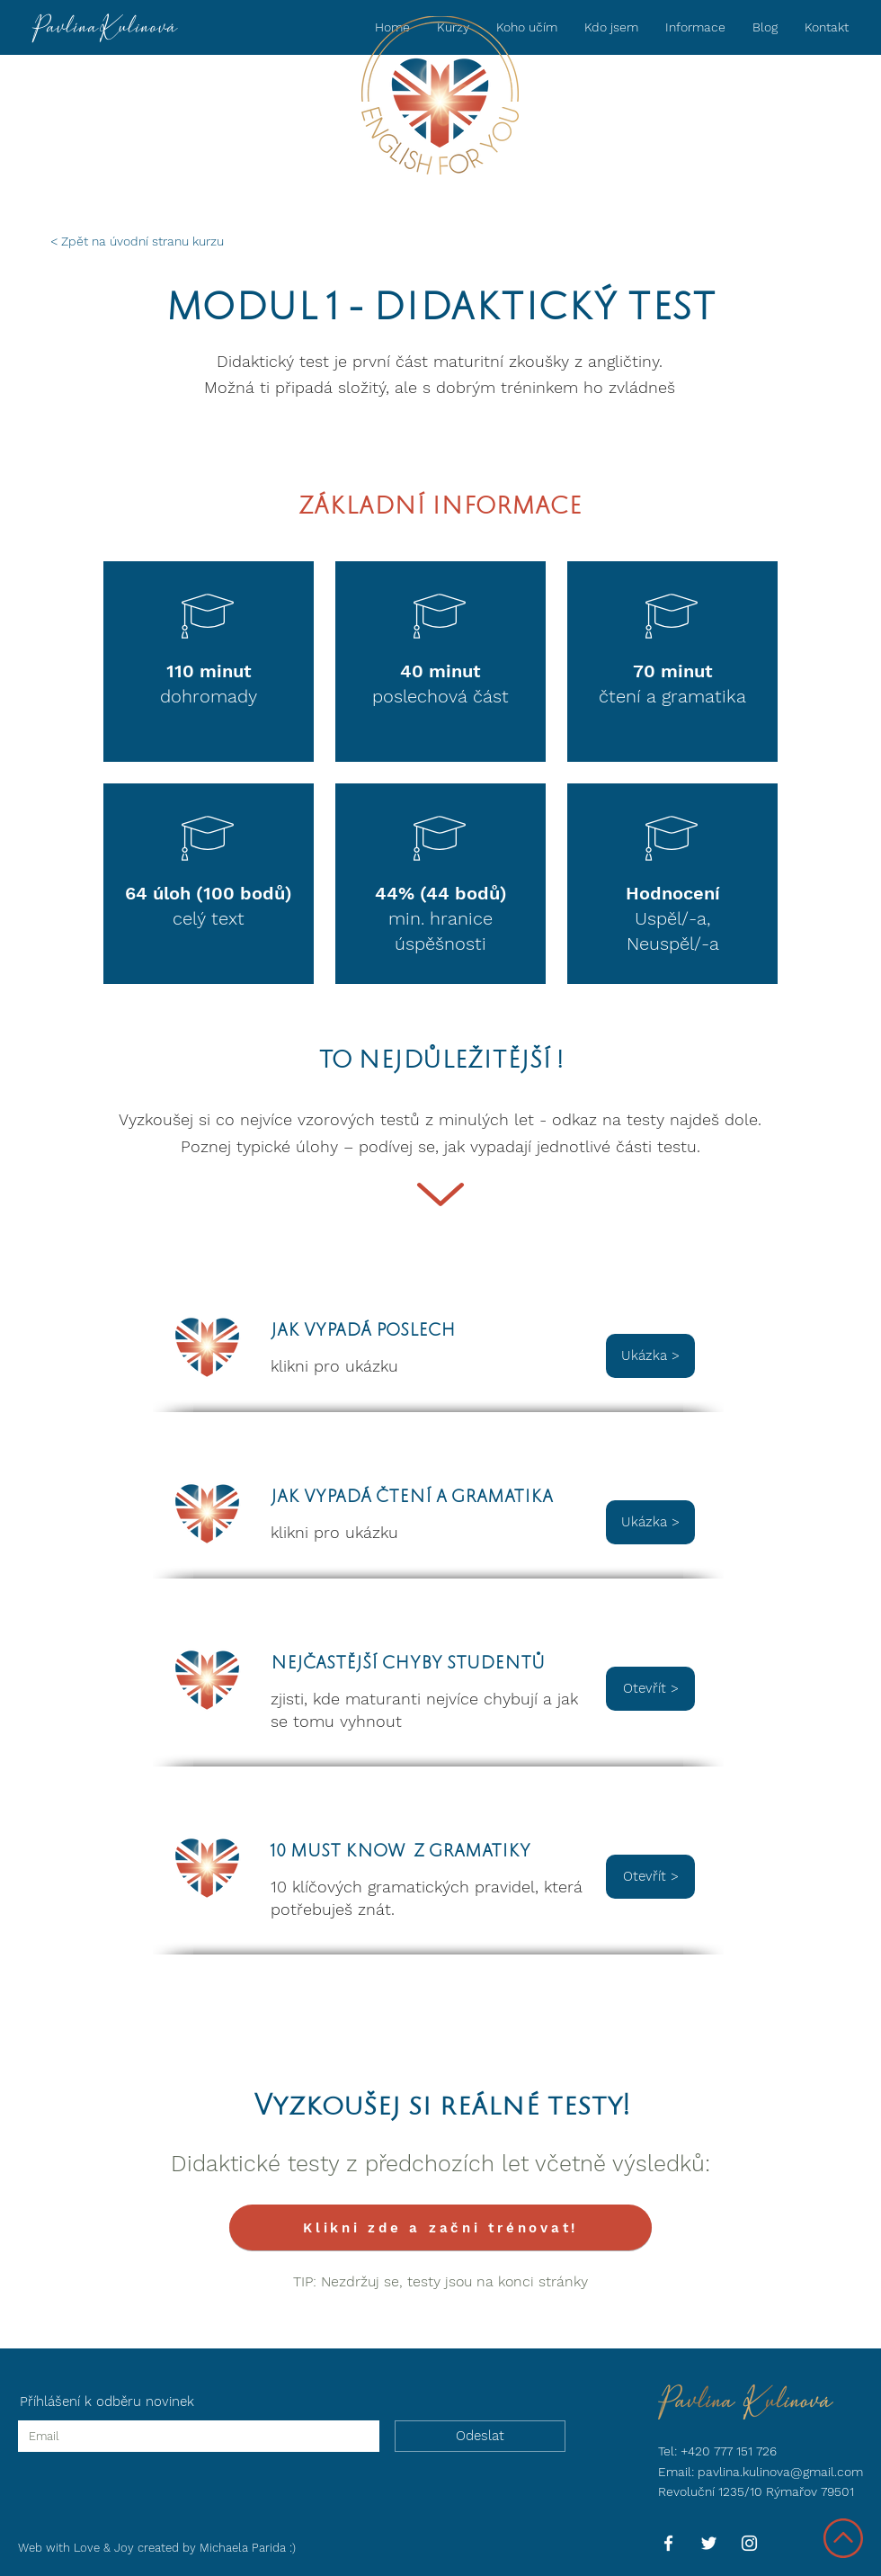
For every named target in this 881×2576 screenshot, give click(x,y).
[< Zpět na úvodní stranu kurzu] (141, 242)
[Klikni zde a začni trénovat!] (440, 2227)
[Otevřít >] (650, 1689)
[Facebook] (668, 2543)
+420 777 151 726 (729, 2451)
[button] (695, 26)
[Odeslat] (480, 2436)
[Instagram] (749, 2543)
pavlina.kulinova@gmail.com (780, 2471)
